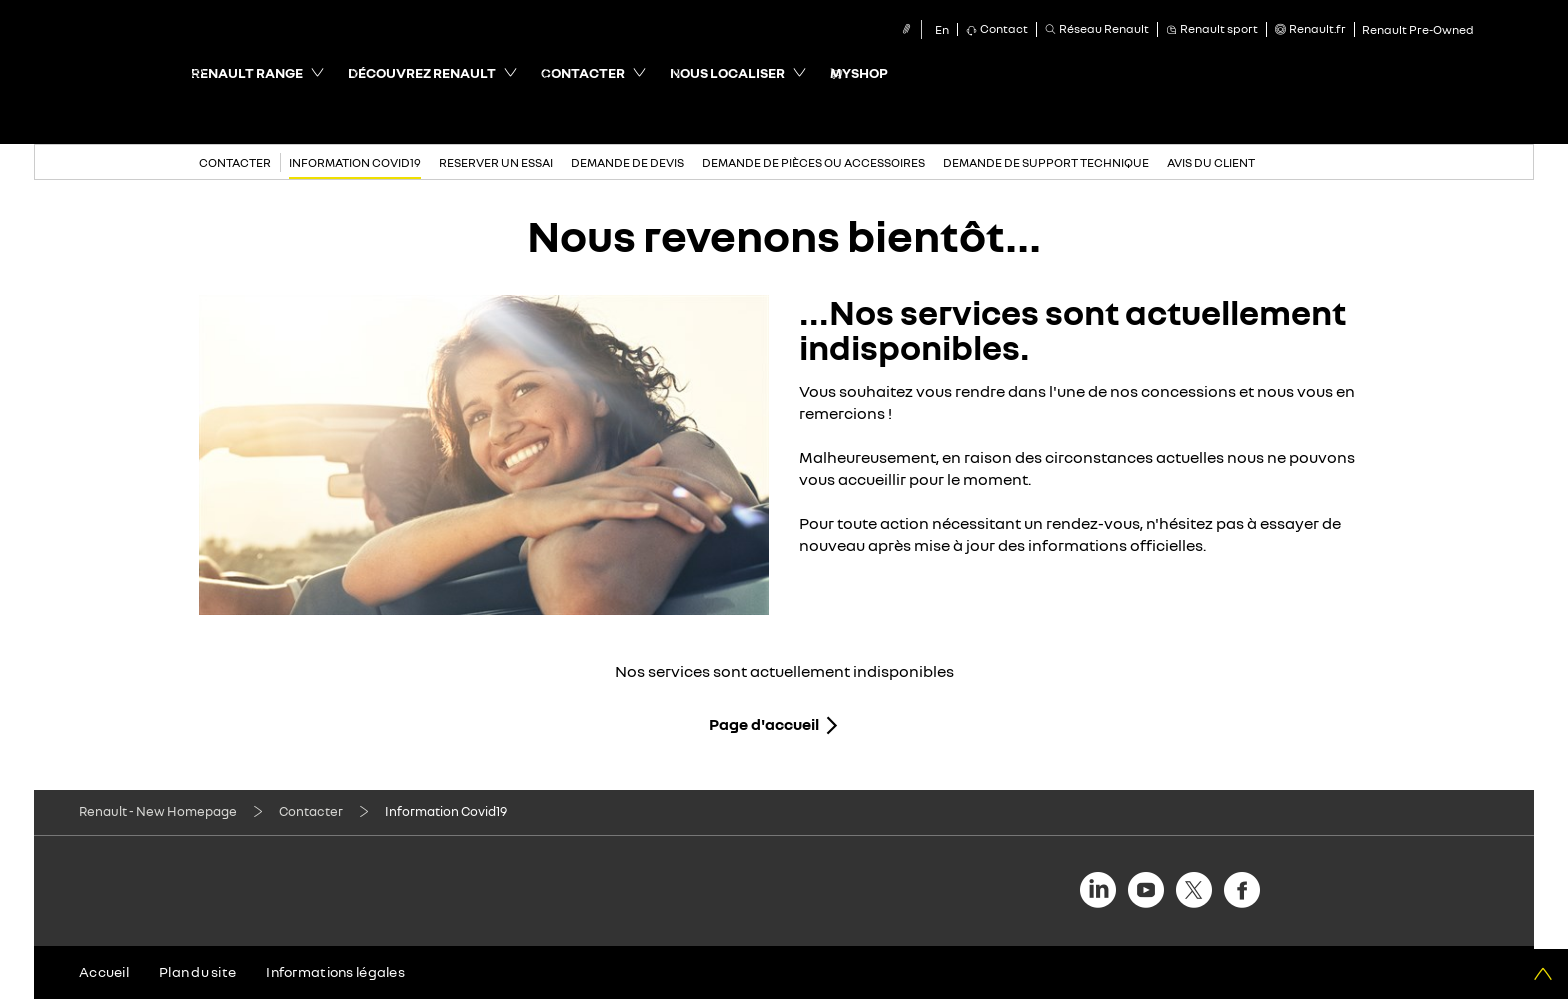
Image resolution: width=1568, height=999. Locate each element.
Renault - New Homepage (158, 811)
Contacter (311, 811)
